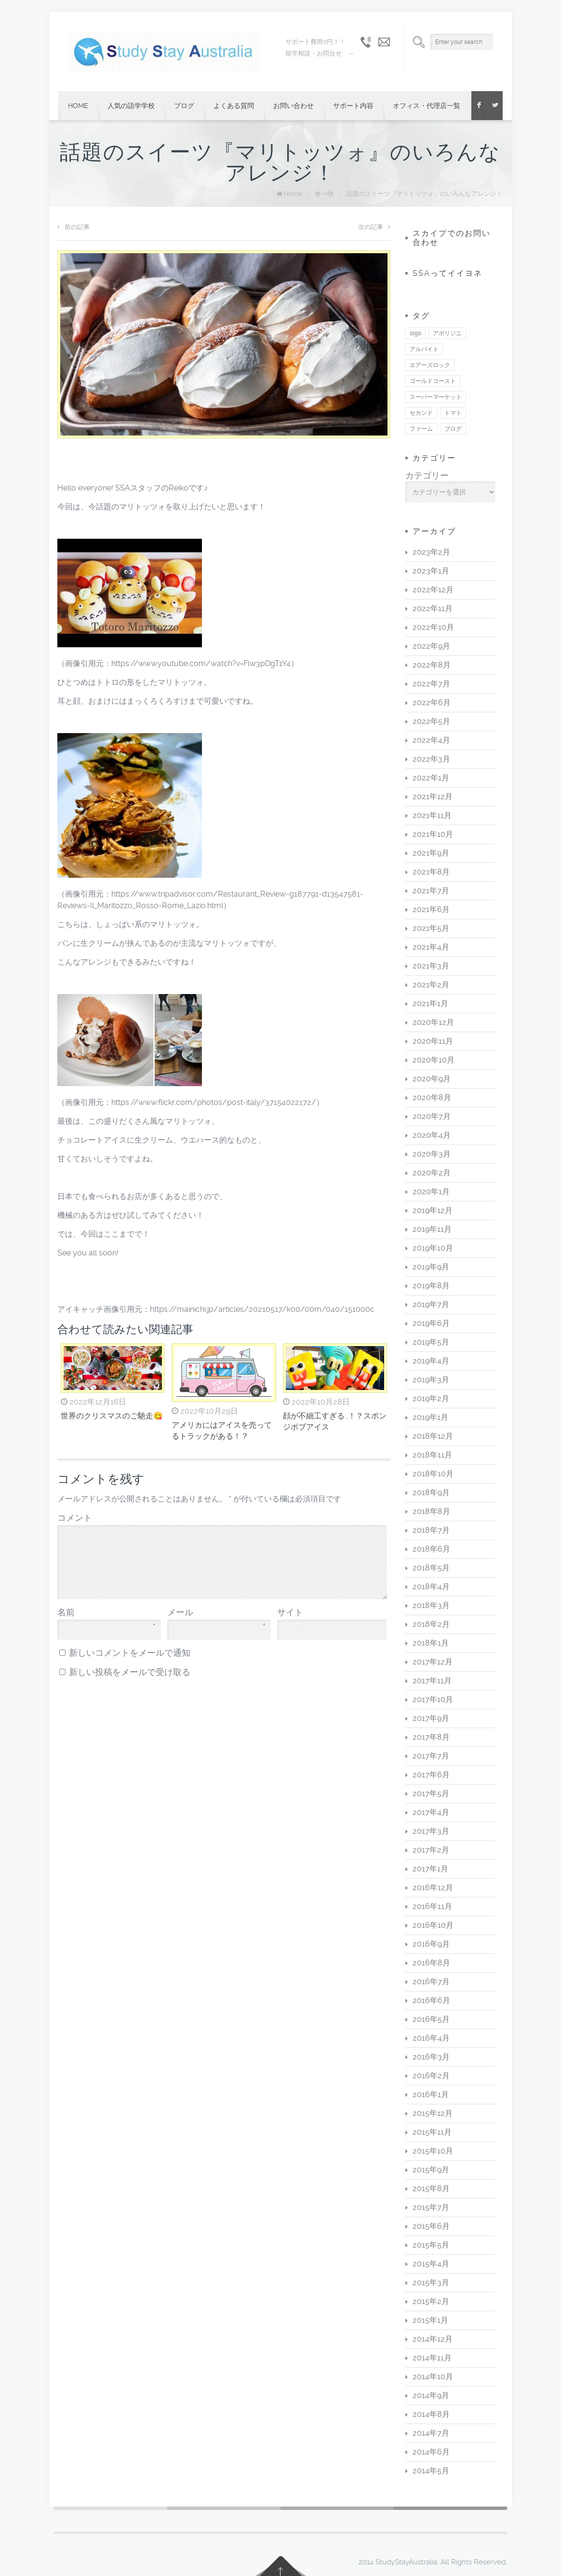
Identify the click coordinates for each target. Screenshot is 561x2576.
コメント (74, 1518)
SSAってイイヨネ (447, 273)
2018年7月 (431, 1530)
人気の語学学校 (131, 105)
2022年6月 (432, 702)
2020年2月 (432, 1172)
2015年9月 (431, 2169)
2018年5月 (431, 1567)
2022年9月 (431, 646)
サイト (290, 1612)
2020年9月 (432, 1078)
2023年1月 (431, 570)
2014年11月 (432, 2357)
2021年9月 (431, 853)
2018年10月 (433, 1473)
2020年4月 (432, 1135)
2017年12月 (433, 1661)
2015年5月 (431, 2244)
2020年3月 (432, 1154)
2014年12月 (433, 2339)
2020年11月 (433, 1041)
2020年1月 (431, 1191)
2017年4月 (431, 1812)
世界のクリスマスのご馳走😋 (112, 1415)
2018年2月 (431, 1624)
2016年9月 (431, 1944)
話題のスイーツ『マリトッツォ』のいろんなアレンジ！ (424, 193)
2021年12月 (433, 796)
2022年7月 (431, 683)
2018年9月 (431, 1492)
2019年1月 (430, 1417)
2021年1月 (430, 1003)
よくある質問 (234, 105)
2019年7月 (431, 1304)
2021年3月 (431, 965)
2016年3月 (431, 2056)
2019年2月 (431, 1398)
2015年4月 (431, 2263)
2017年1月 (430, 1868)
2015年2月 (431, 2301)
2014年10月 (433, 2376)
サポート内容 (353, 105)
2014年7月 (431, 2433)
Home (78, 105)
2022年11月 (433, 608)
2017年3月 (431, 1831)
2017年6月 (431, 1774)
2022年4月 (431, 740)
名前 (106, 1613)
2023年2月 (431, 552)
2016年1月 (431, 2094)
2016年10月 (433, 1925)
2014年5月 (431, 2470)
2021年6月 (431, 909)
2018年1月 (431, 1643)
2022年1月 (431, 777)
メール (216, 1613)
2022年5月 (431, 721)
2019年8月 (431, 1285)
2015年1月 (430, 2320)
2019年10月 (433, 1248)
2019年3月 (431, 1379)
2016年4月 (431, 2038)
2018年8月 (431, 1511)
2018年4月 (431, 1586)
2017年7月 (431, 1755)
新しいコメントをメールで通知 (129, 1653)
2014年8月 (431, 2414)
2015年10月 (433, 2150)
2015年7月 (431, 2207)
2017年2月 (431, 1849)
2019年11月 (432, 1229)
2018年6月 (431, 1549)
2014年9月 (431, 2395)
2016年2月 (431, 2075)
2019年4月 (431, 1360)
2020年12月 (433, 1022)
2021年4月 (431, 947)
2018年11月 (432, 1454)
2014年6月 (431, 2451)
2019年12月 (433, 1210)
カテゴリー (427, 475)
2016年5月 (431, 2019)
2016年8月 (431, 1962)
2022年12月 (433, 589)
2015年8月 (431, 2188)
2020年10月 (433, 1059)
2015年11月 (432, 2132)
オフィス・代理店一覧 (426, 105)
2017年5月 (431, 1793)
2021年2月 (431, 984)
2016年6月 (431, 2000)
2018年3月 (431, 1605)
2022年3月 (431, 758)
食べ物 (324, 193)
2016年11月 (432, 1906)
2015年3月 (431, 2282)
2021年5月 (431, 928)
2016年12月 (433, 1887)
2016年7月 (431, 1981)
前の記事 (73, 227)
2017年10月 (433, 1699)
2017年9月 (431, 1718)
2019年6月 (431, 1323)
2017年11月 (432, 1680)
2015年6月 (431, 2226)
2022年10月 (433, 627)
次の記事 (374, 227)
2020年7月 (432, 1116)
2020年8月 (432, 1097)
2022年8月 (432, 664)
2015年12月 (433, 2113)
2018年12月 (433, 1436)
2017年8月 (431, 1737)
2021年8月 (431, 871)
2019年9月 (431, 1266)
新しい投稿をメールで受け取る (129, 1672)
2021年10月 (433, 834)
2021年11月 (432, 815)
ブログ (184, 105)
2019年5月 (431, 1342)
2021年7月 (431, 890)
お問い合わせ (293, 105)
